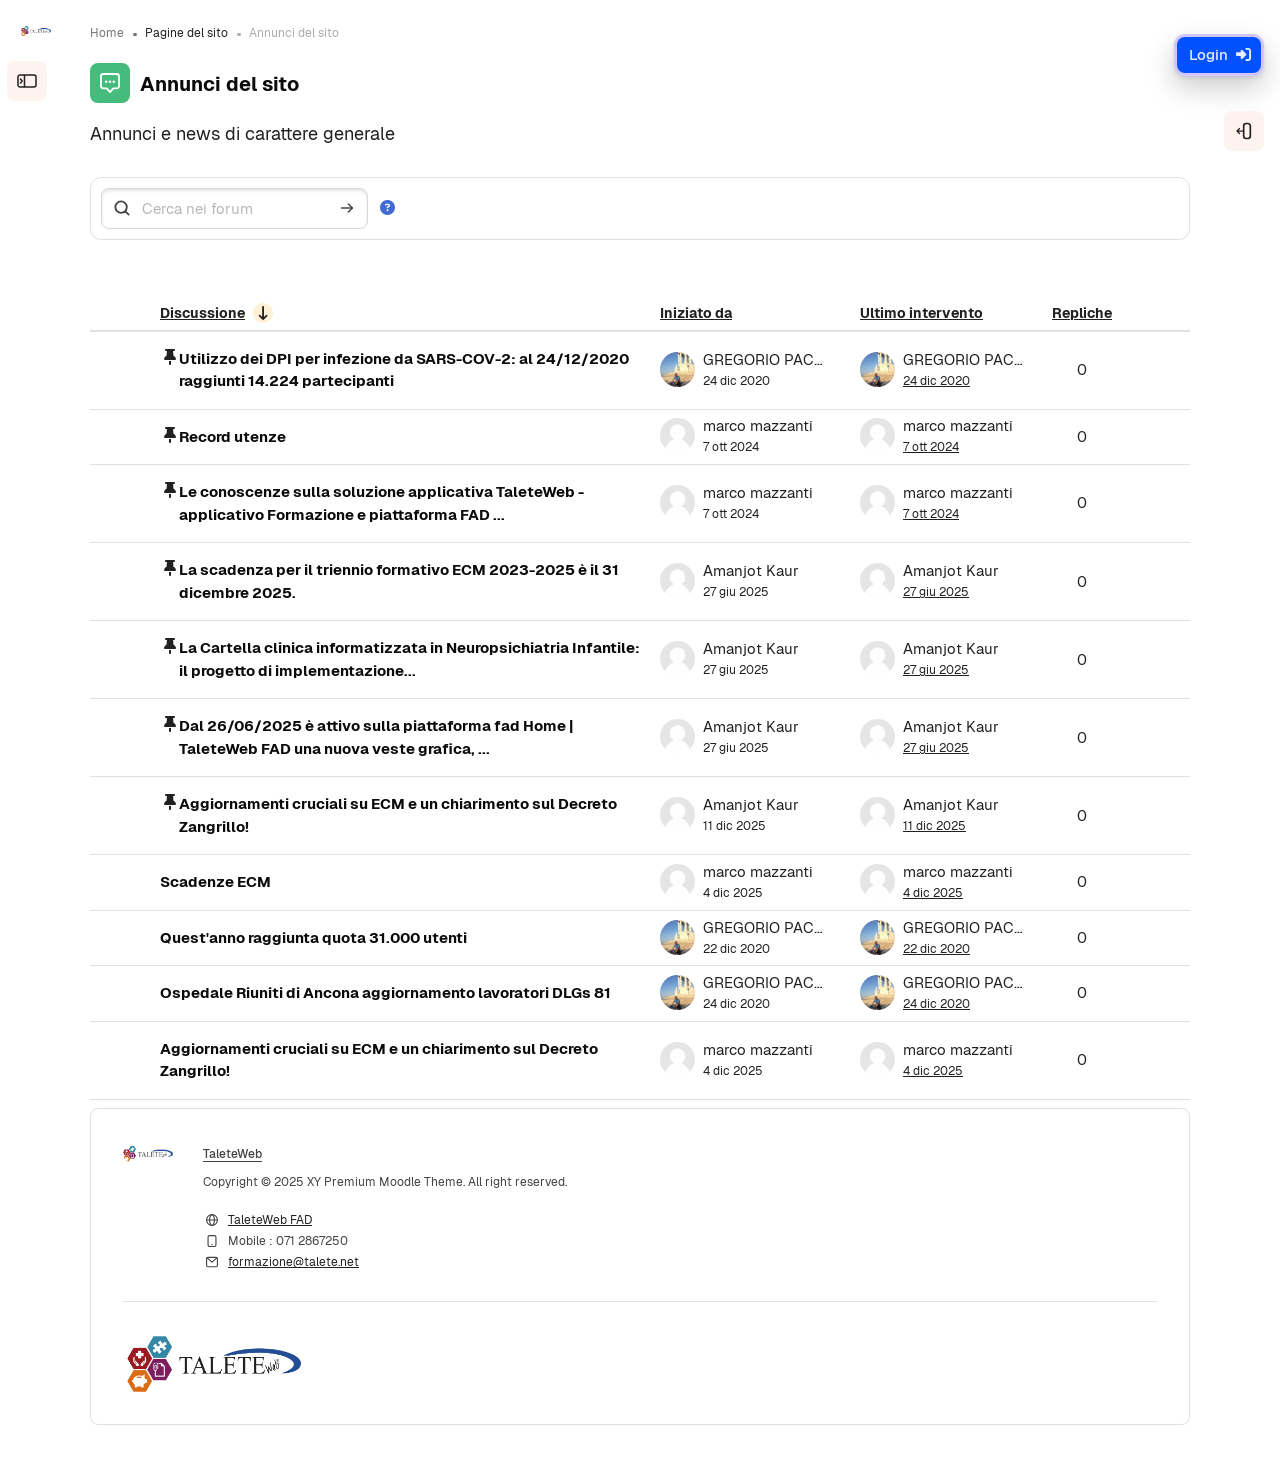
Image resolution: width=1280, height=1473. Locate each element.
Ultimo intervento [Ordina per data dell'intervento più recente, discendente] (921, 313)
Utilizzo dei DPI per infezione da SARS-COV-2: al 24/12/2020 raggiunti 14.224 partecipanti (404, 370)
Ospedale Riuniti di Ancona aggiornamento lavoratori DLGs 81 (385, 992)
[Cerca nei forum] (234, 208)
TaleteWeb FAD (270, 1220)
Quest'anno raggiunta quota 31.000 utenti (313, 937)
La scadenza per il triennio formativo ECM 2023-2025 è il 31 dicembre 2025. (399, 581)
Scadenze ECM (215, 881)
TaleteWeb (232, 1154)
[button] (390, 208)
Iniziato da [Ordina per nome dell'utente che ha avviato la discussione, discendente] (696, 313)
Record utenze (232, 436)
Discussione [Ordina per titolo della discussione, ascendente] (202, 313)
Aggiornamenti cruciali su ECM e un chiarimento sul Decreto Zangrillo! (398, 815)
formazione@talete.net (293, 1262)
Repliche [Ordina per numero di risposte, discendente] (1082, 313)
